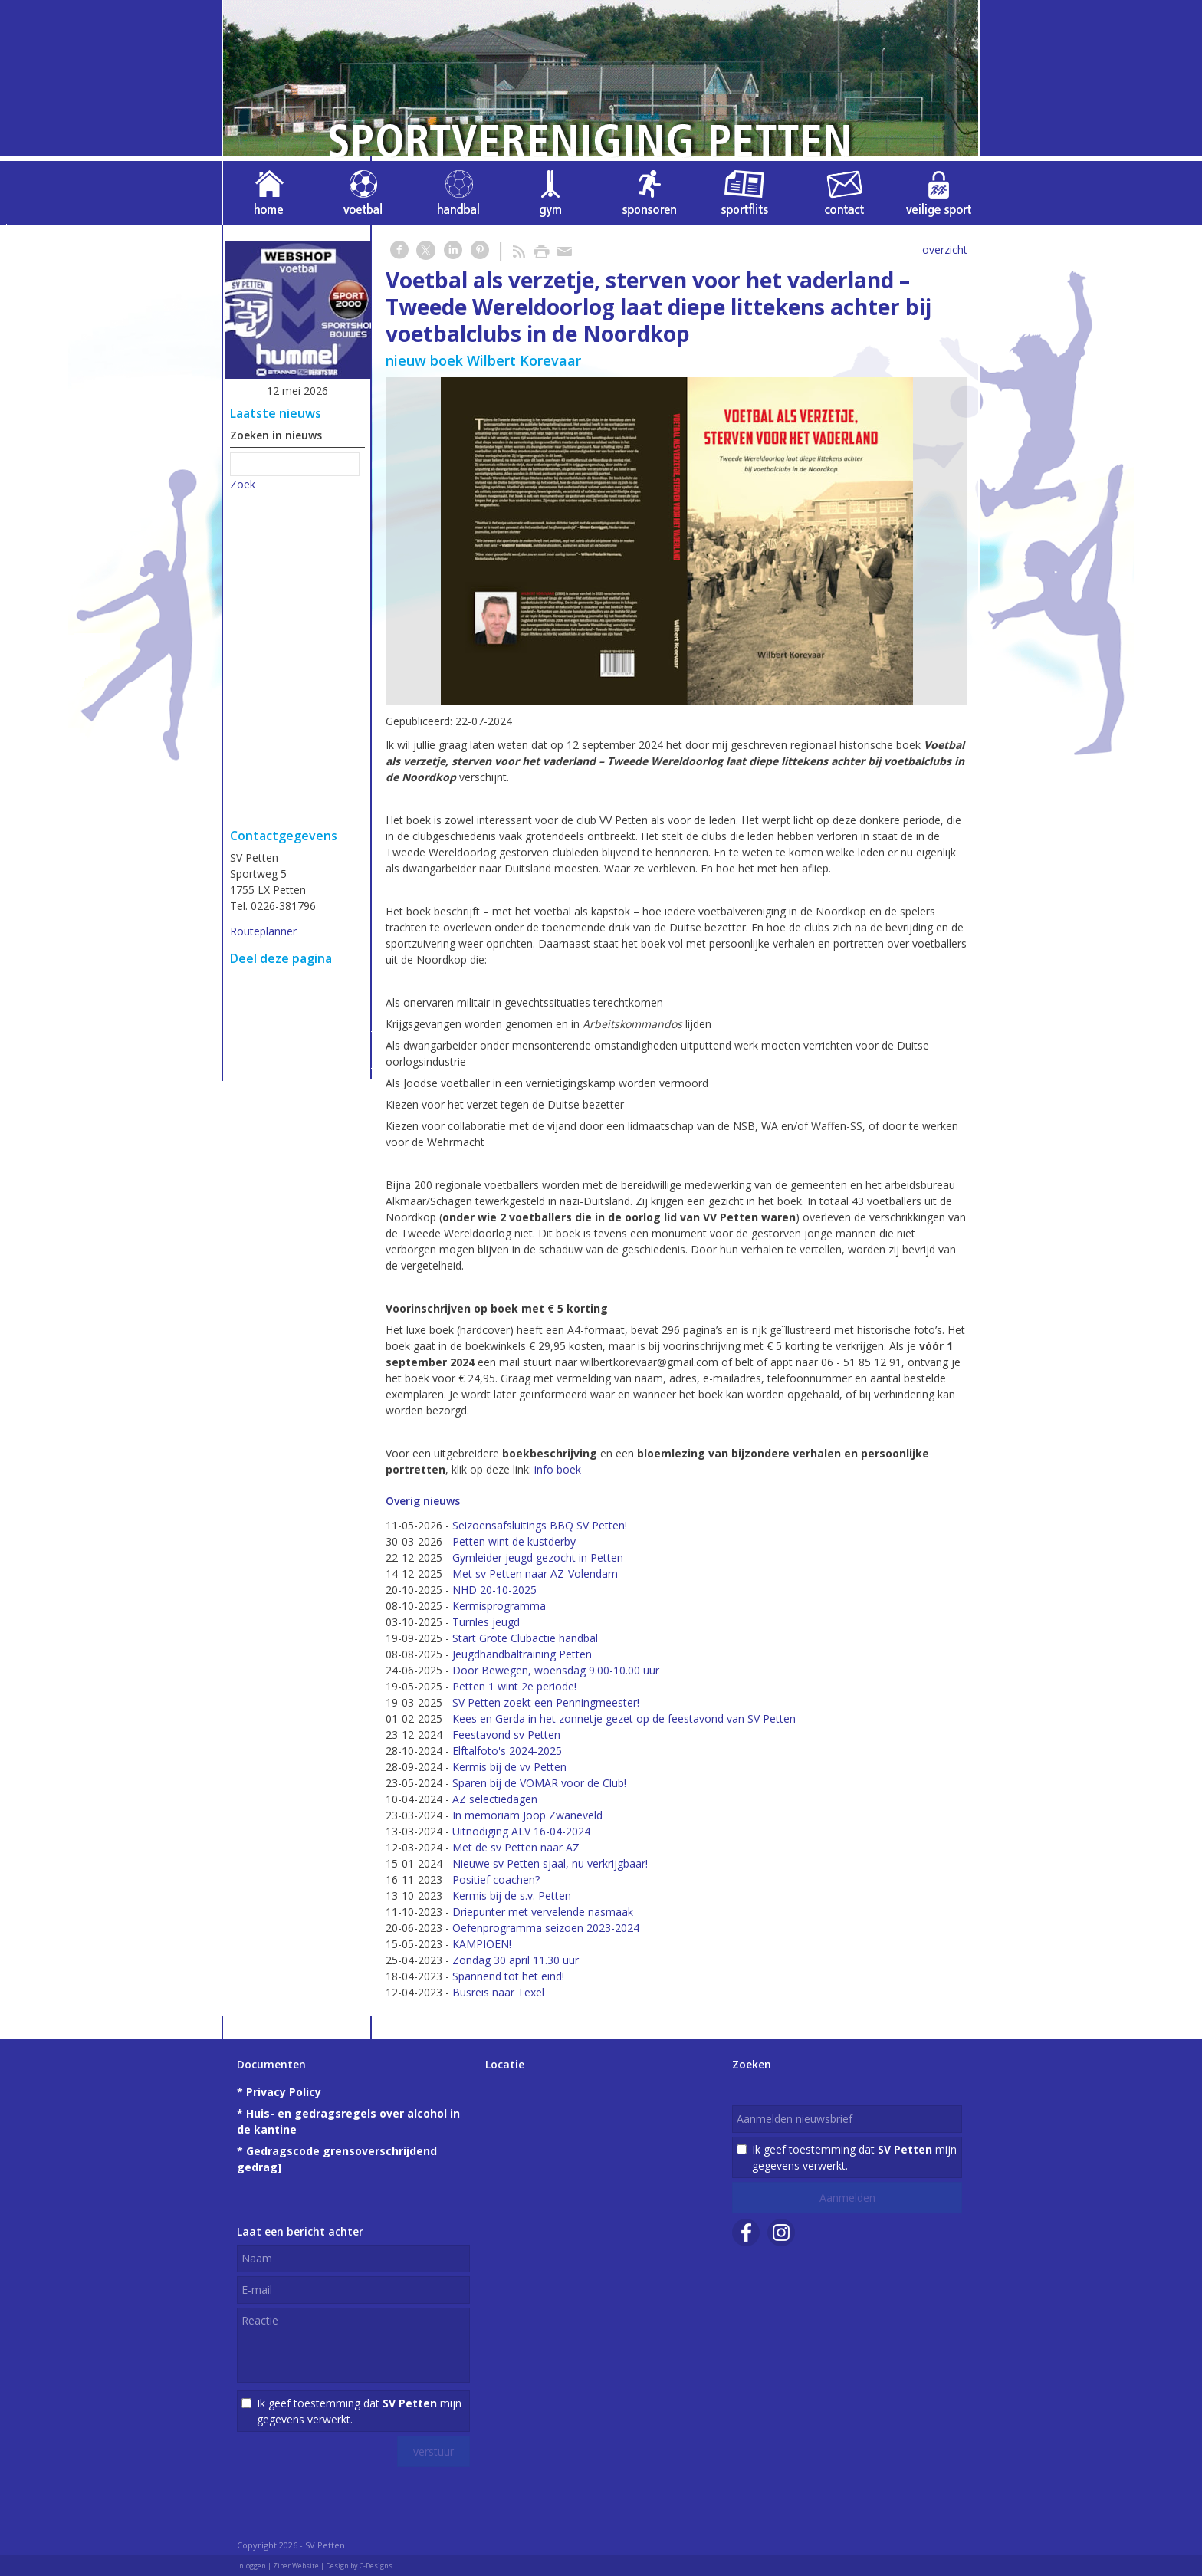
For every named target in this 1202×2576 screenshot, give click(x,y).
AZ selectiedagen (494, 1799)
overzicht (944, 249)
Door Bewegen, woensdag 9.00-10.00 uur (555, 1670)
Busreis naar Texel (498, 1992)
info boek (557, 1469)
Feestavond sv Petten (506, 1734)
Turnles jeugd (486, 1622)
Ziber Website (296, 2566)
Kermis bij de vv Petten (509, 1767)
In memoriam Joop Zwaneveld (527, 1815)
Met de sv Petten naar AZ (516, 1847)
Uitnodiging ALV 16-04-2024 (521, 1831)
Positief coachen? (496, 1879)
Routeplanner (263, 931)
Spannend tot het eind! (508, 1976)
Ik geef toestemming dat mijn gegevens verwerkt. (359, 2411)
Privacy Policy (283, 2092)
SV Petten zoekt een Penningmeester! (545, 1702)
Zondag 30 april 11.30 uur (515, 1960)
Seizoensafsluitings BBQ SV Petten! (539, 1525)
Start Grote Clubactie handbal (525, 1638)
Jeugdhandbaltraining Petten (522, 1654)
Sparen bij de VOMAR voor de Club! (539, 1783)
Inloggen (251, 2566)
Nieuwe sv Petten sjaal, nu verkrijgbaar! (550, 1863)
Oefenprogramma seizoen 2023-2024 (545, 1928)
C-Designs (376, 2566)
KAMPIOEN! (481, 1944)
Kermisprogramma (499, 1605)
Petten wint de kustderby (514, 1541)
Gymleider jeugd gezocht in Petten (537, 1557)
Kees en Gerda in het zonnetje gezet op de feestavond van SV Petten (624, 1718)
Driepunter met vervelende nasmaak (542, 1911)
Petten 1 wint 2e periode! (514, 1686)
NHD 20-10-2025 (494, 1589)
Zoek (242, 484)
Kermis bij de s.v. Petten (511, 1895)
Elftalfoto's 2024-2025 (507, 1750)
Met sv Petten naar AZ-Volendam (535, 1573)
